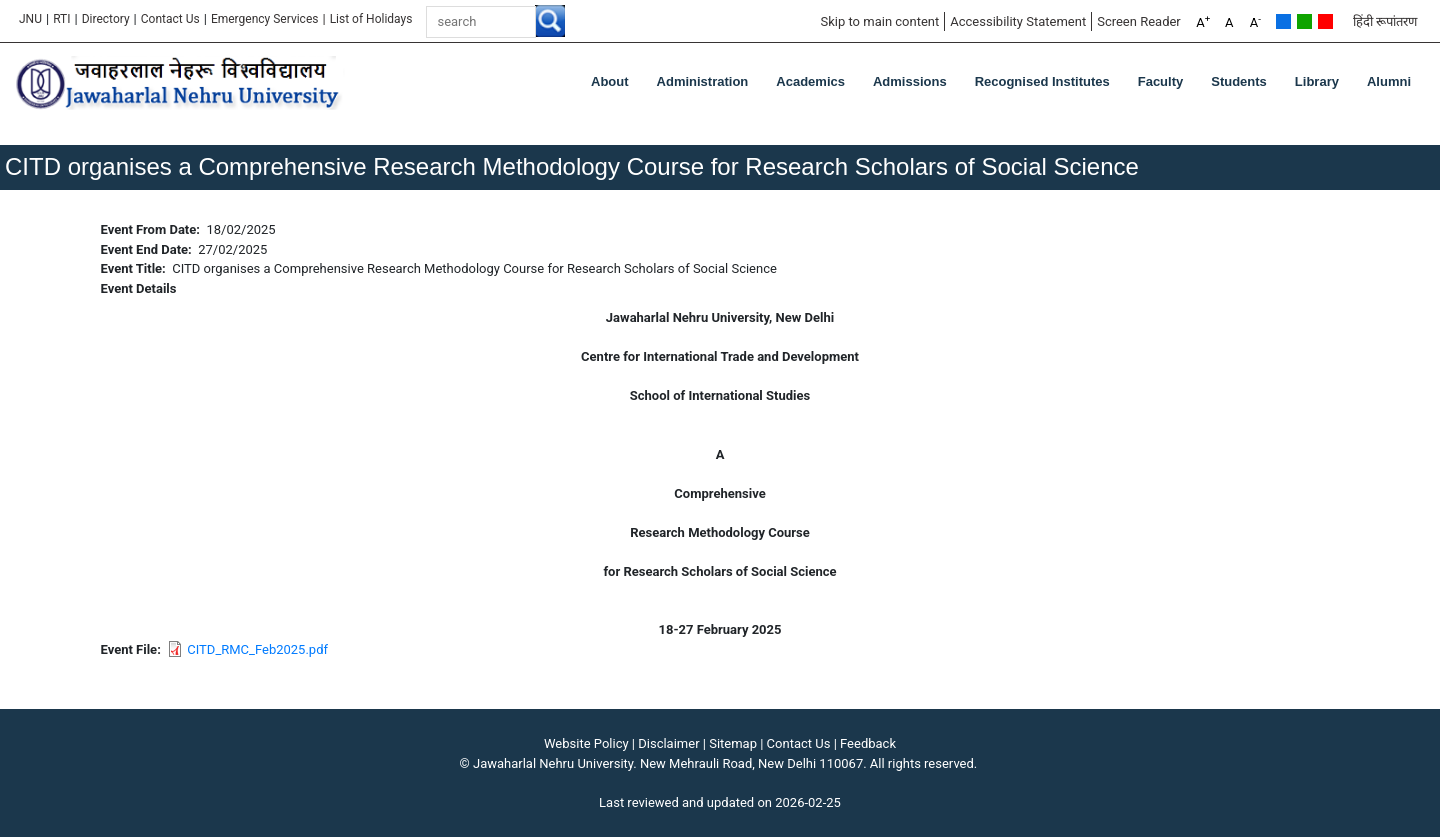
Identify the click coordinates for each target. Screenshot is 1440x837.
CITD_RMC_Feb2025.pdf (257, 649)
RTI (61, 19)
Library (1317, 81)
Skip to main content (879, 21)
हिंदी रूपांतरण (1385, 21)
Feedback (868, 743)
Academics (810, 81)
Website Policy (586, 743)
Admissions (910, 81)
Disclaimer (668, 743)
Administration (703, 81)
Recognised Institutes (1042, 81)
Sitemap (733, 743)
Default (1283, 21)
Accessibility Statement (1018, 21)
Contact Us (170, 19)
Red (1325, 21)
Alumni (1389, 81)
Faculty (1161, 81)
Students (1239, 81)
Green (1304, 21)
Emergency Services (265, 19)
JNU (30, 19)
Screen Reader (1139, 21)
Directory (106, 19)
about (610, 81)
